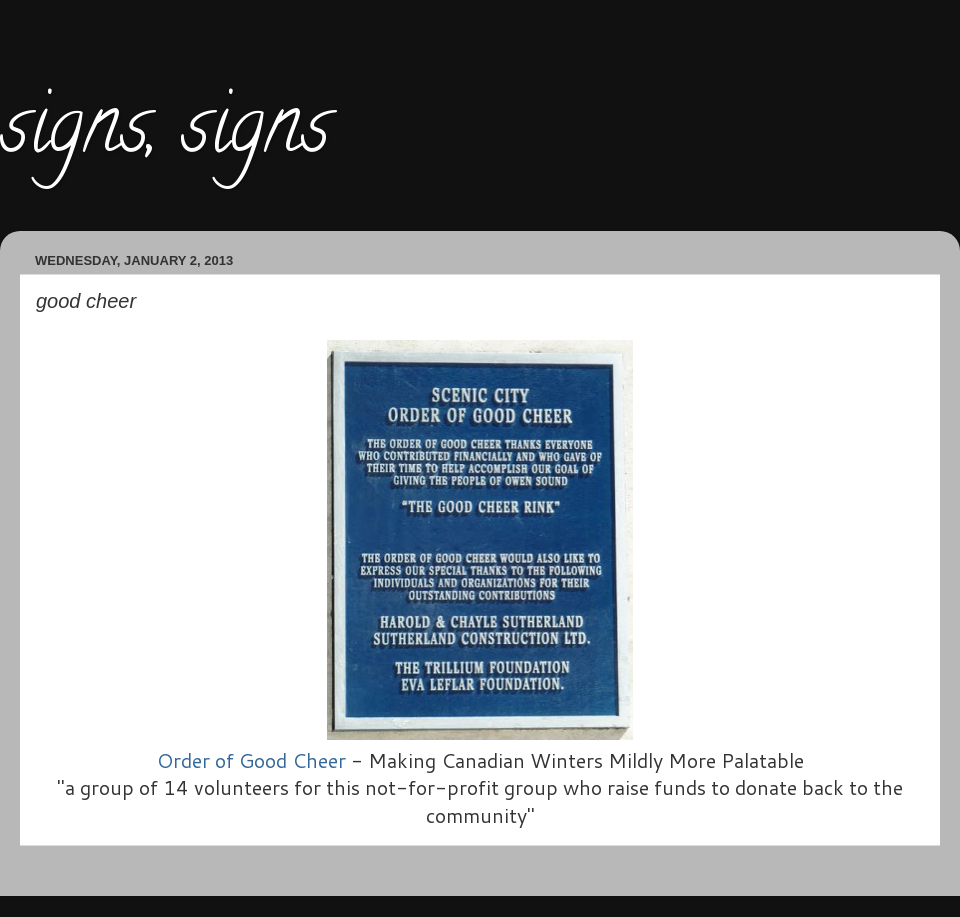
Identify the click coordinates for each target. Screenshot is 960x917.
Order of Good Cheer (251, 760)
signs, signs (165, 134)
